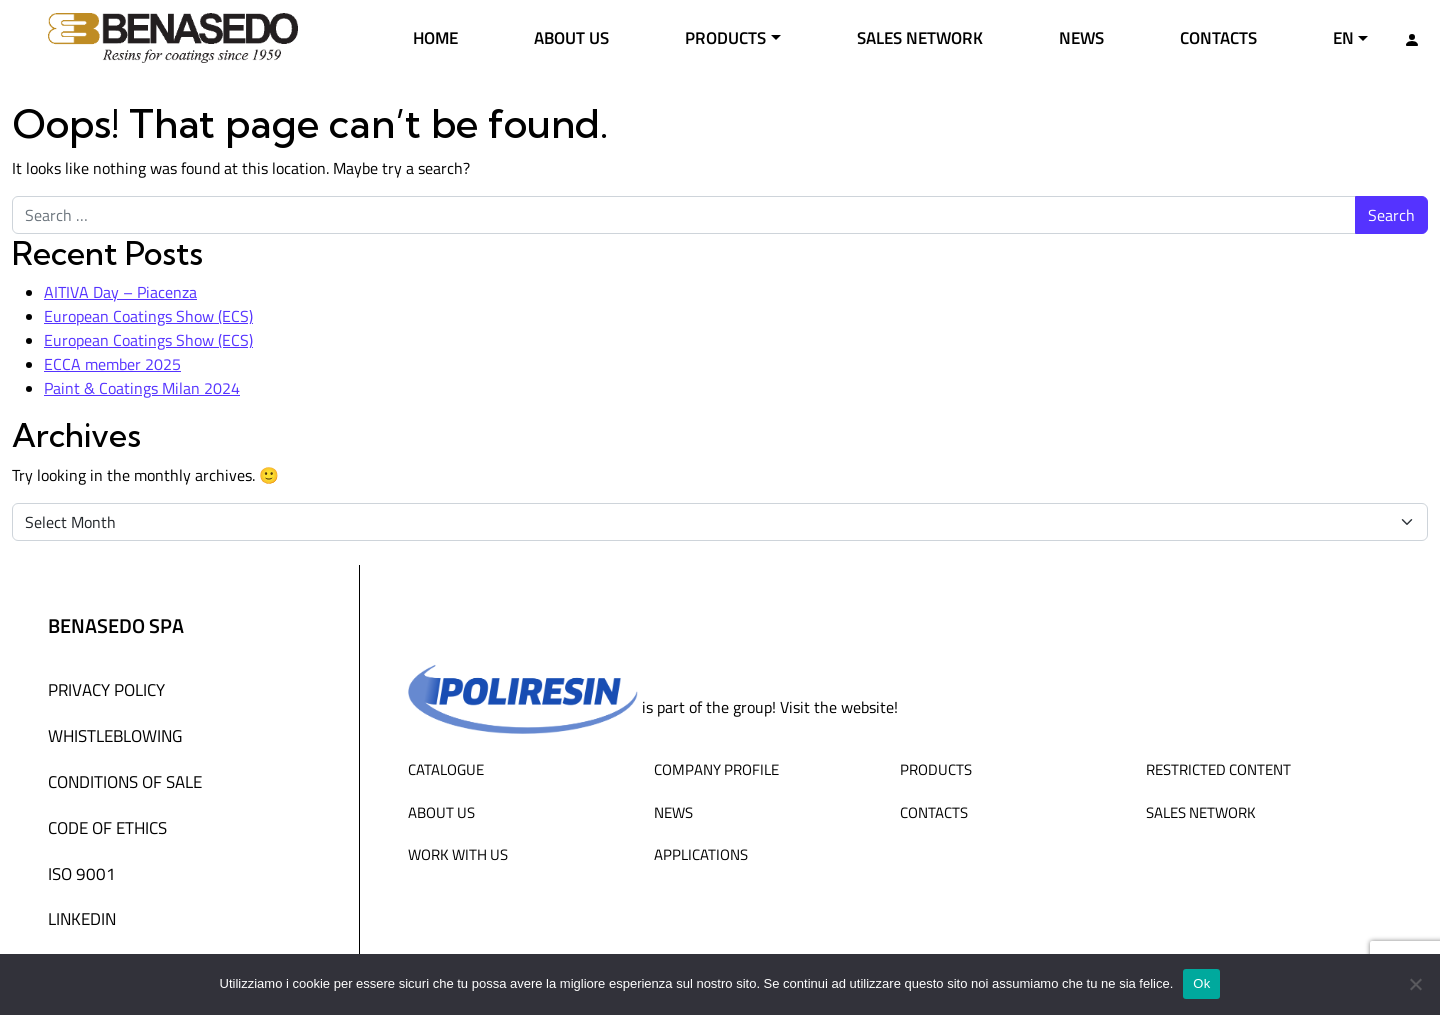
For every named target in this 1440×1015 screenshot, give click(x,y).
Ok (1201, 983)
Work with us (458, 854)
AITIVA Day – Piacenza (120, 292)
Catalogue (446, 769)
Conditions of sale (125, 781)
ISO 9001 (82, 873)
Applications (701, 854)
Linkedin (82, 918)
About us (571, 37)
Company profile (716, 769)
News (1081, 37)
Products (725, 37)
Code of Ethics (107, 827)
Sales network (920, 37)
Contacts (1218, 37)
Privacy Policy (106, 689)
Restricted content (1218, 769)
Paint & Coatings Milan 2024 (142, 388)
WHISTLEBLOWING (115, 735)
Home (435, 37)
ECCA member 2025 (112, 364)
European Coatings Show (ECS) (148, 316)
